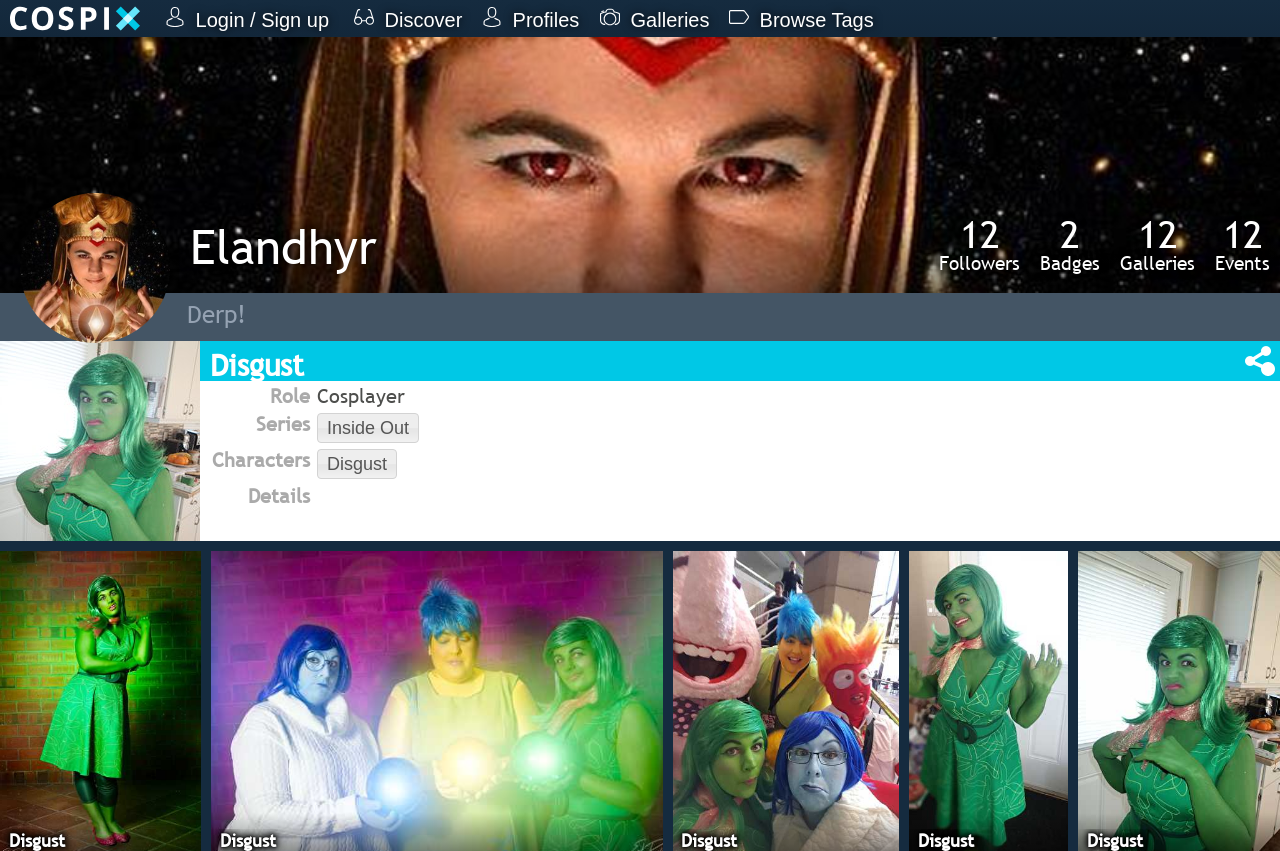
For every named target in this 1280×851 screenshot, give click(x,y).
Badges (1070, 245)
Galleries (1157, 245)
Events (1242, 245)
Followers (979, 245)
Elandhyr (283, 246)
